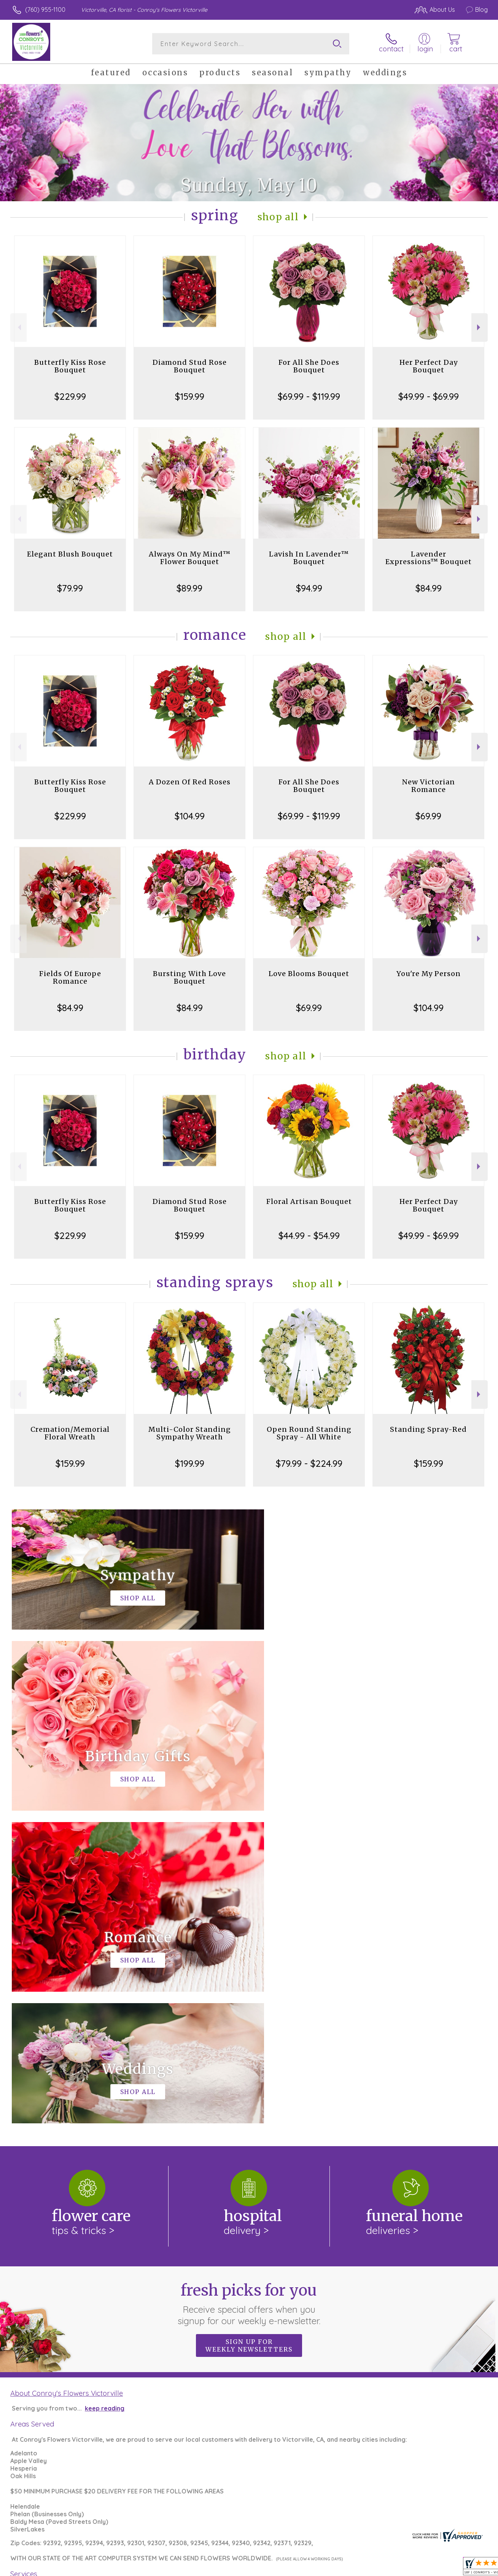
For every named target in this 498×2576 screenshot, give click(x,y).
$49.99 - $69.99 (428, 396)
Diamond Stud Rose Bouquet (190, 366)
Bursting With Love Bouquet (189, 977)
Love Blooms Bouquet (309, 973)
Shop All (278, 217)
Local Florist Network (415, 2568)
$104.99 (190, 816)
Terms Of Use (311, 2568)
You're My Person (428, 973)
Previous (18, 327)
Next (479, 327)
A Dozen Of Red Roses (190, 782)
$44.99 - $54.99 (309, 1235)
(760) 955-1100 (45, 9)
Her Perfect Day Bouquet (428, 366)
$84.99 (428, 588)
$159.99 (189, 396)
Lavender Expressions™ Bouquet (428, 558)
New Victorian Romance (428, 786)
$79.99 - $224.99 (309, 1463)
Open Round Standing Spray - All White (309, 1433)
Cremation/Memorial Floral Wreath (70, 1433)
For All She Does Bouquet (308, 366)
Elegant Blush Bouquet (70, 554)
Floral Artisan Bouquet (309, 1201)
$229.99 (70, 396)
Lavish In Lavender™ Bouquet (309, 558)
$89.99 (189, 588)
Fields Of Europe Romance (70, 977)
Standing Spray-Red (428, 1429)
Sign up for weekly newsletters (249, 2032)
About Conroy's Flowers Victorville (66, 2080)
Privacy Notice (358, 2568)
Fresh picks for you (249, 1991)
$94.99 (309, 588)
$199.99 (189, 1463)
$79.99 (70, 588)
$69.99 (428, 816)
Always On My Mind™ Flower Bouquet (190, 558)
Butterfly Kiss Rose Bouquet (70, 366)
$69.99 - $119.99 (309, 396)
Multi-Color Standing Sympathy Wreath (189, 1433)
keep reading (104, 2095)
